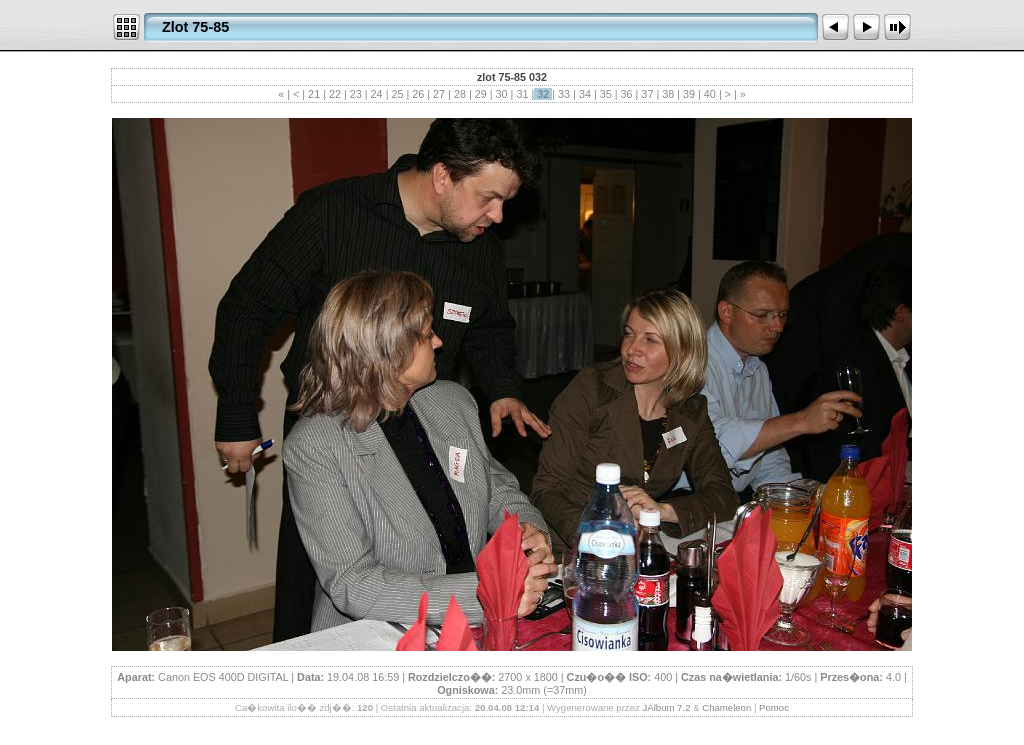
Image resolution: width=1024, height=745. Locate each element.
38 (668, 94)
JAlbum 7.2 (666, 707)
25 (397, 94)
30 (502, 94)
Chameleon (726, 707)
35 (606, 94)
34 (585, 94)
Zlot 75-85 (195, 27)
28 (460, 94)
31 (522, 94)
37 (647, 94)
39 (689, 94)
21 (314, 94)
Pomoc (774, 707)
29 (481, 94)
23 (356, 94)
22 (335, 94)
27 (439, 94)
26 (418, 94)
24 (377, 94)
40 (710, 94)
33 (564, 94)
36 (627, 94)
